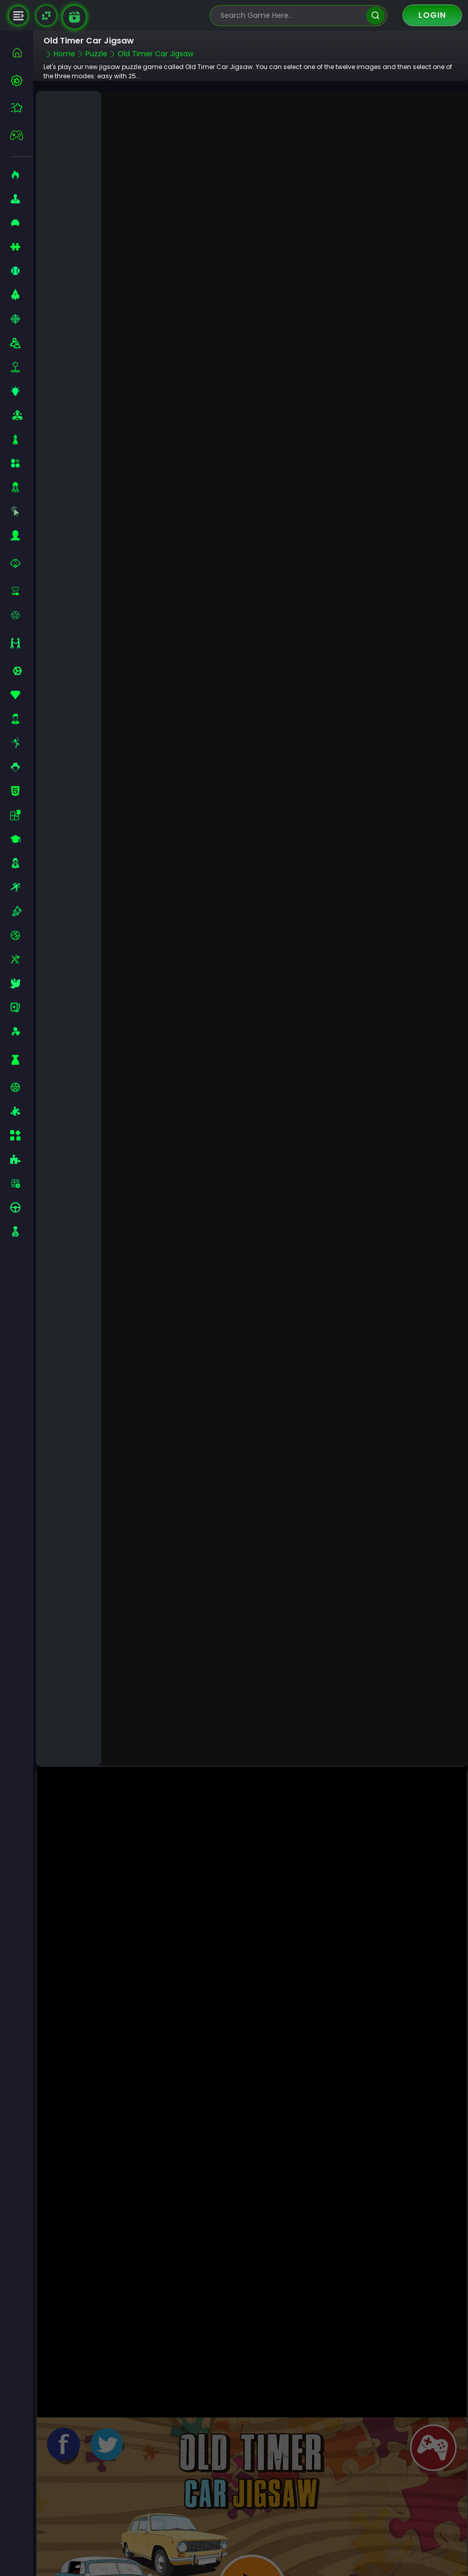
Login (432, 15)
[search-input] (291, 16)
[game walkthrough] (74, 17)
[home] (21, 52)
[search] (375, 16)
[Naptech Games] (46, 16)
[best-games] (21, 80)
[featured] (21, 107)
